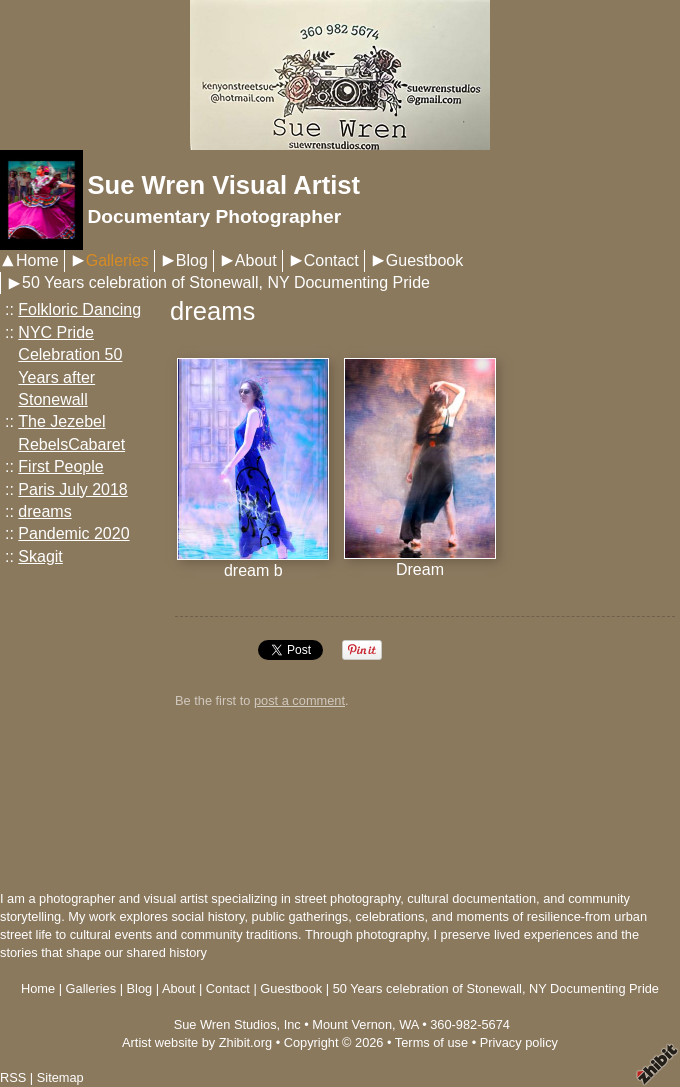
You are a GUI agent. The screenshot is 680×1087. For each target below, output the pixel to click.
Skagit (40, 556)
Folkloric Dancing (79, 309)
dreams (44, 511)
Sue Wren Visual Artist (223, 185)
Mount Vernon (352, 1024)
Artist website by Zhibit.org (197, 1042)
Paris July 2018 (72, 489)
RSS (13, 1077)
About (256, 260)
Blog (192, 260)
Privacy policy (519, 1042)
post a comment (299, 700)
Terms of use (431, 1042)
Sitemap (60, 1077)
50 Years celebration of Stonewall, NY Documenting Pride (226, 282)
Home (37, 260)
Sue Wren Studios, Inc (237, 1024)
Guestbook (424, 260)
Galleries (117, 260)
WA (408, 1024)
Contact (331, 260)
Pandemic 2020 (73, 533)
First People (60, 466)
